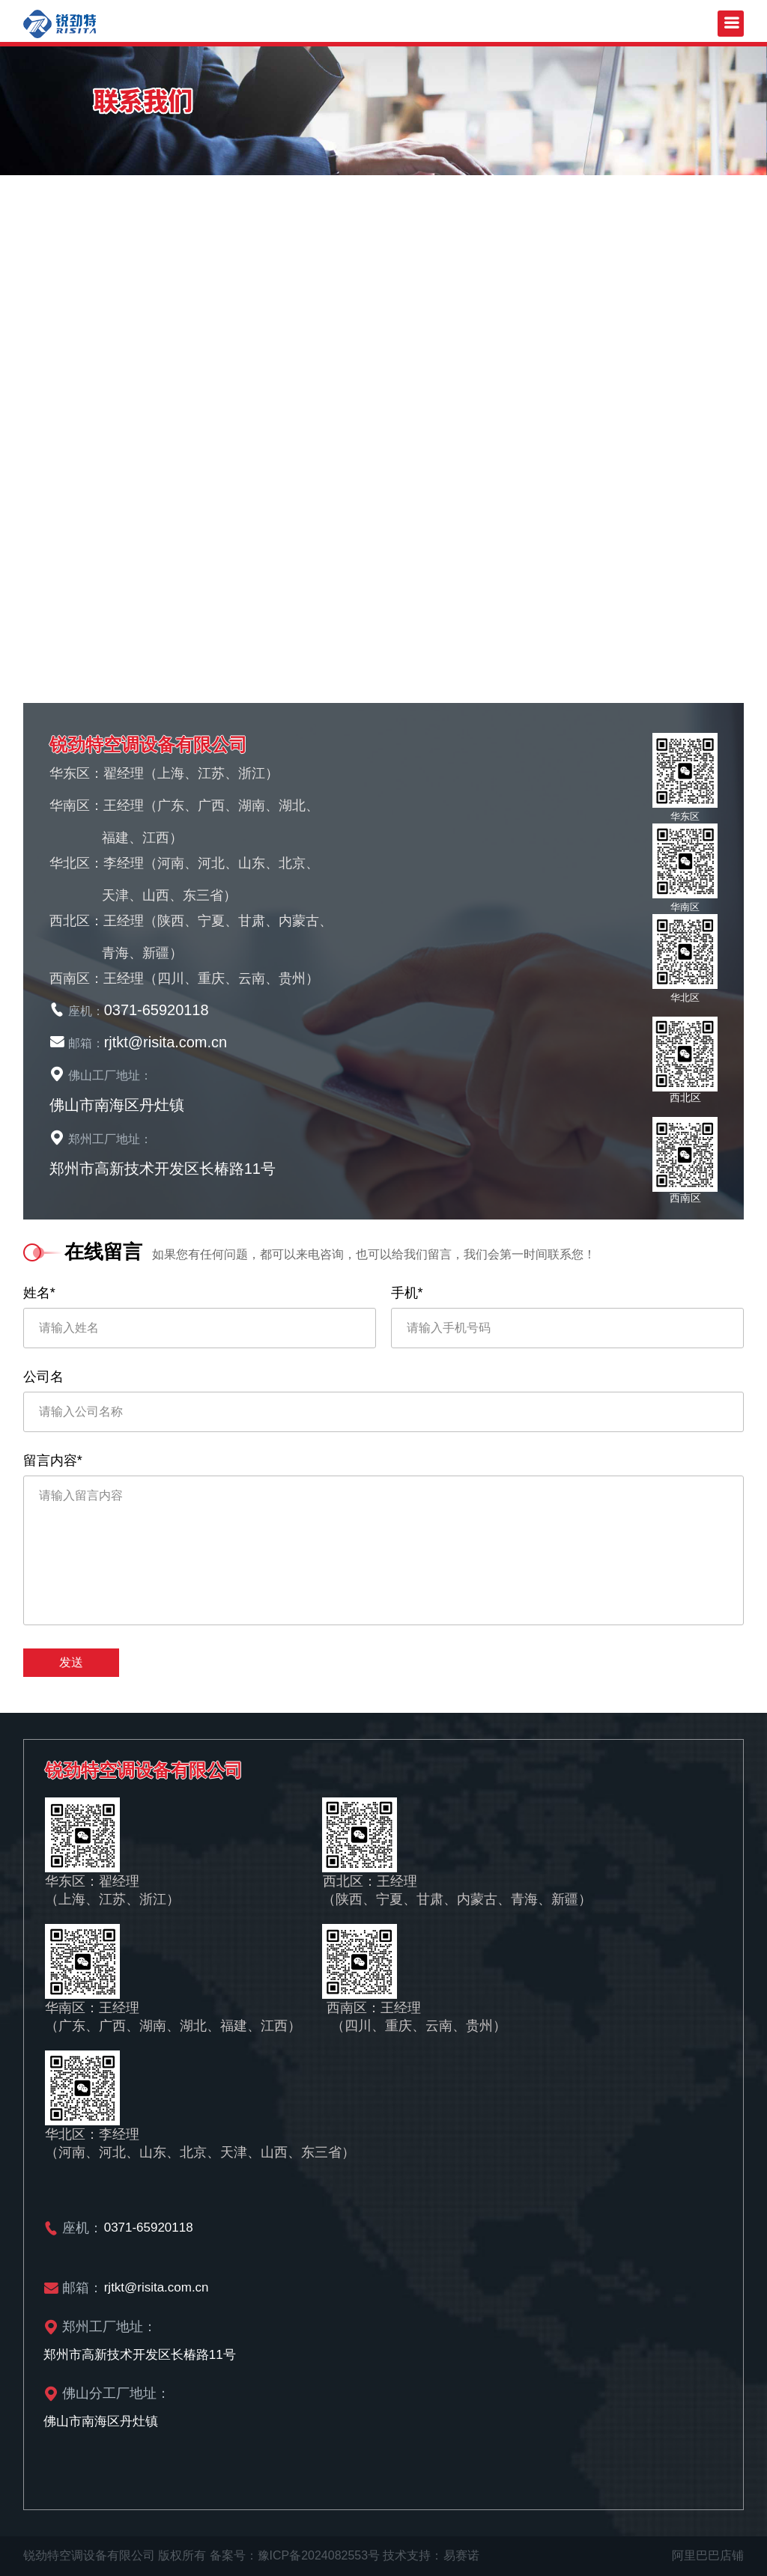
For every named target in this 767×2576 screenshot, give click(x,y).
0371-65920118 (156, 1010)
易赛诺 (461, 2555)
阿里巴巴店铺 (708, 2555)
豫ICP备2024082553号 (319, 2555)
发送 (71, 1662)
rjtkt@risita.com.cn (166, 1042)
